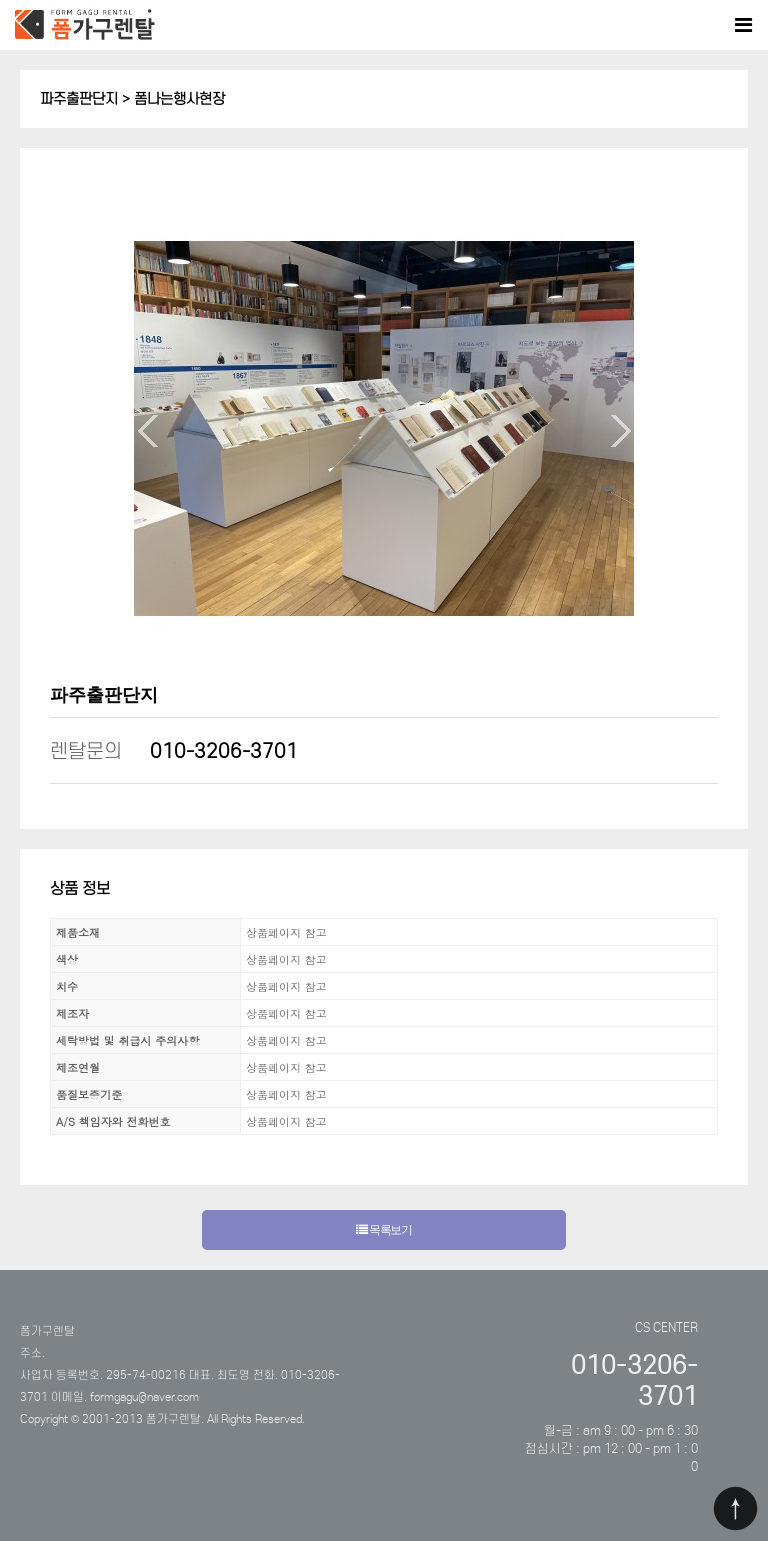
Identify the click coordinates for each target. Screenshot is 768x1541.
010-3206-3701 (224, 750)
